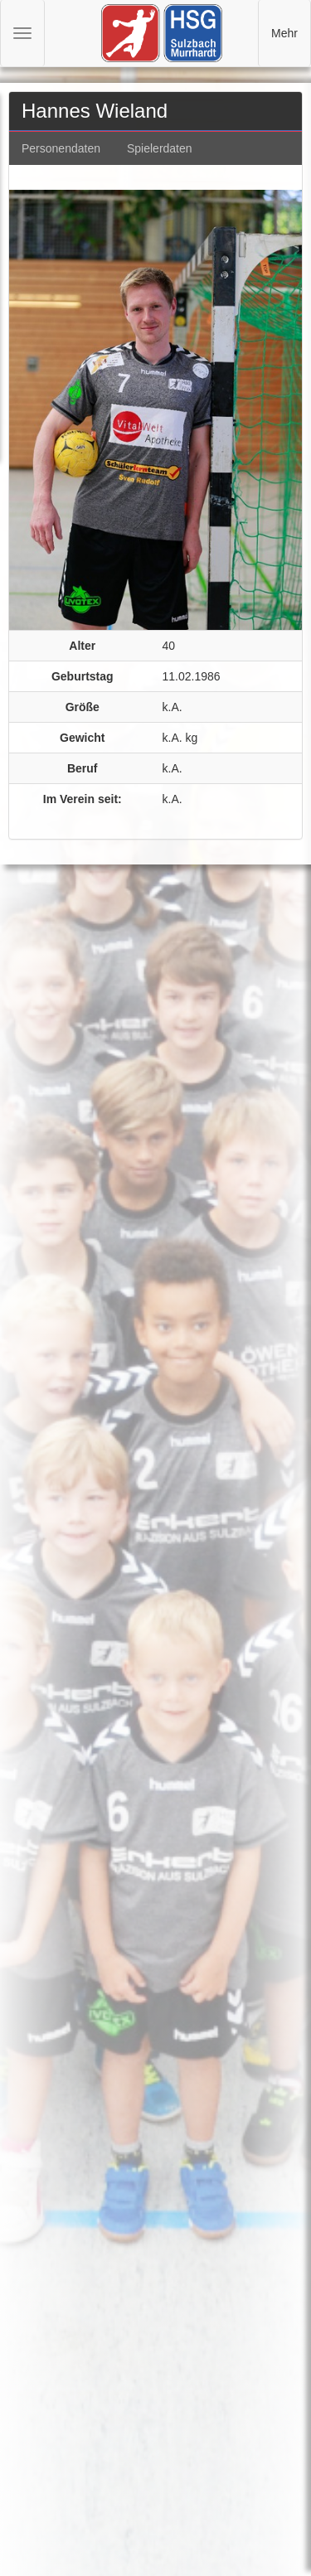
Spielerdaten (159, 148)
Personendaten (61, 148)
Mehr (284, 33)
